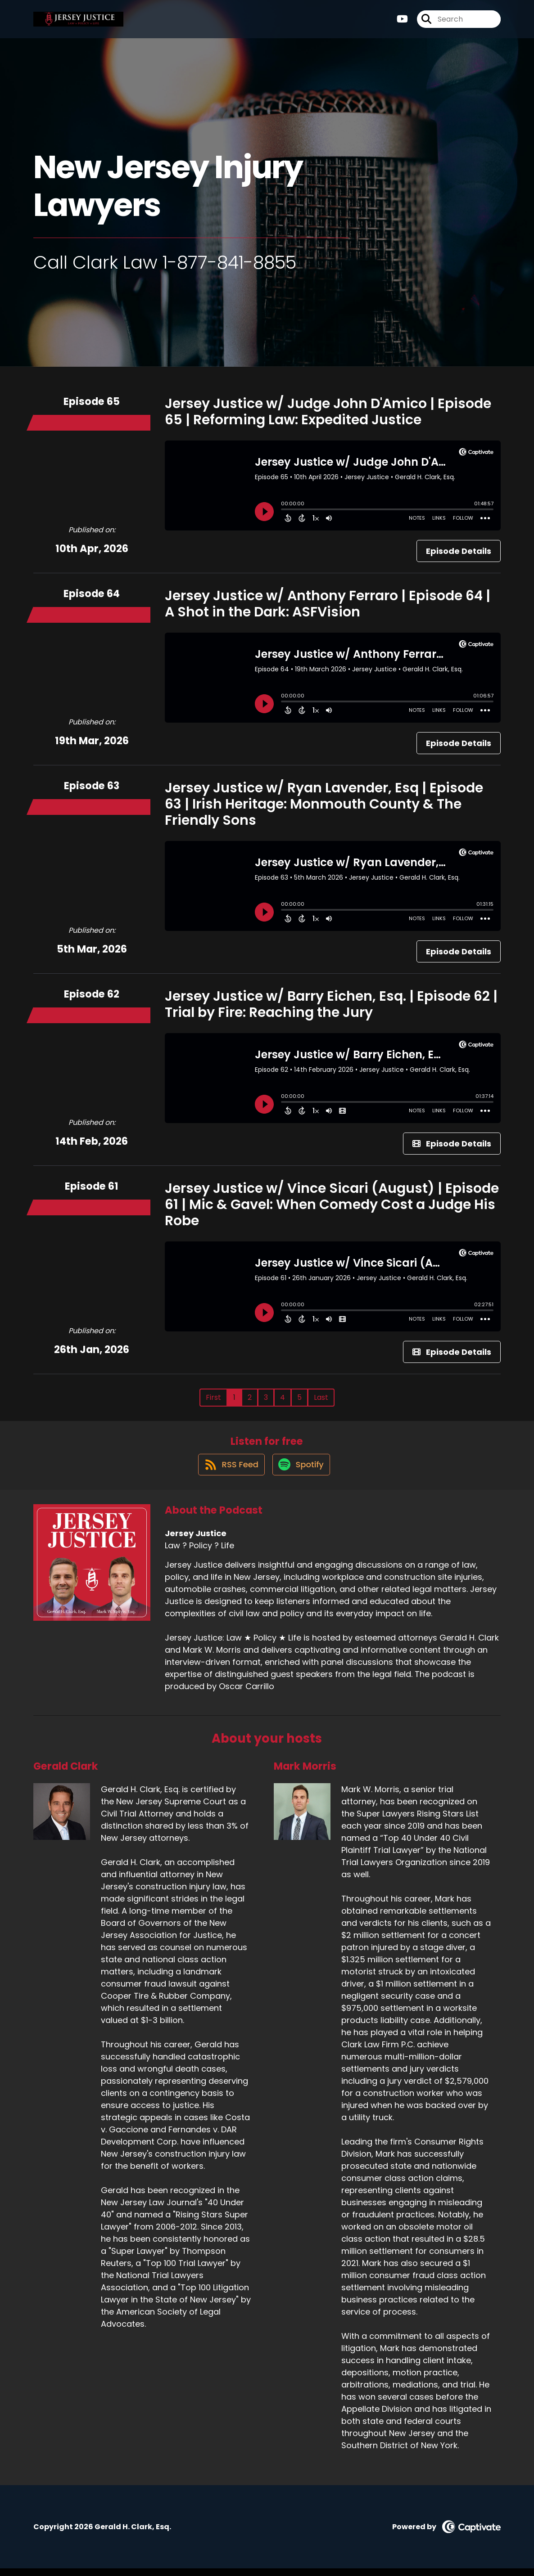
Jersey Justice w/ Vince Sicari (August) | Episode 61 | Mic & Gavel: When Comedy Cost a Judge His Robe (332, 1204)
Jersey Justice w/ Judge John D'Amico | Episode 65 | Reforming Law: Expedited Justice (328, 411)
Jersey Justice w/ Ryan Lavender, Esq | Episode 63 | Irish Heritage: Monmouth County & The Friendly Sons (324, 804)
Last (321, 1397)
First (213, 1397)
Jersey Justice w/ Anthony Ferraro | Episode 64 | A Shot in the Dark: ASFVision (327, 603)
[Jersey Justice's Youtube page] (402, 22)
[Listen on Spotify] (301, 1471)
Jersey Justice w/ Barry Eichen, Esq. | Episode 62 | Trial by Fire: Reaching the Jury (331, 1004)
